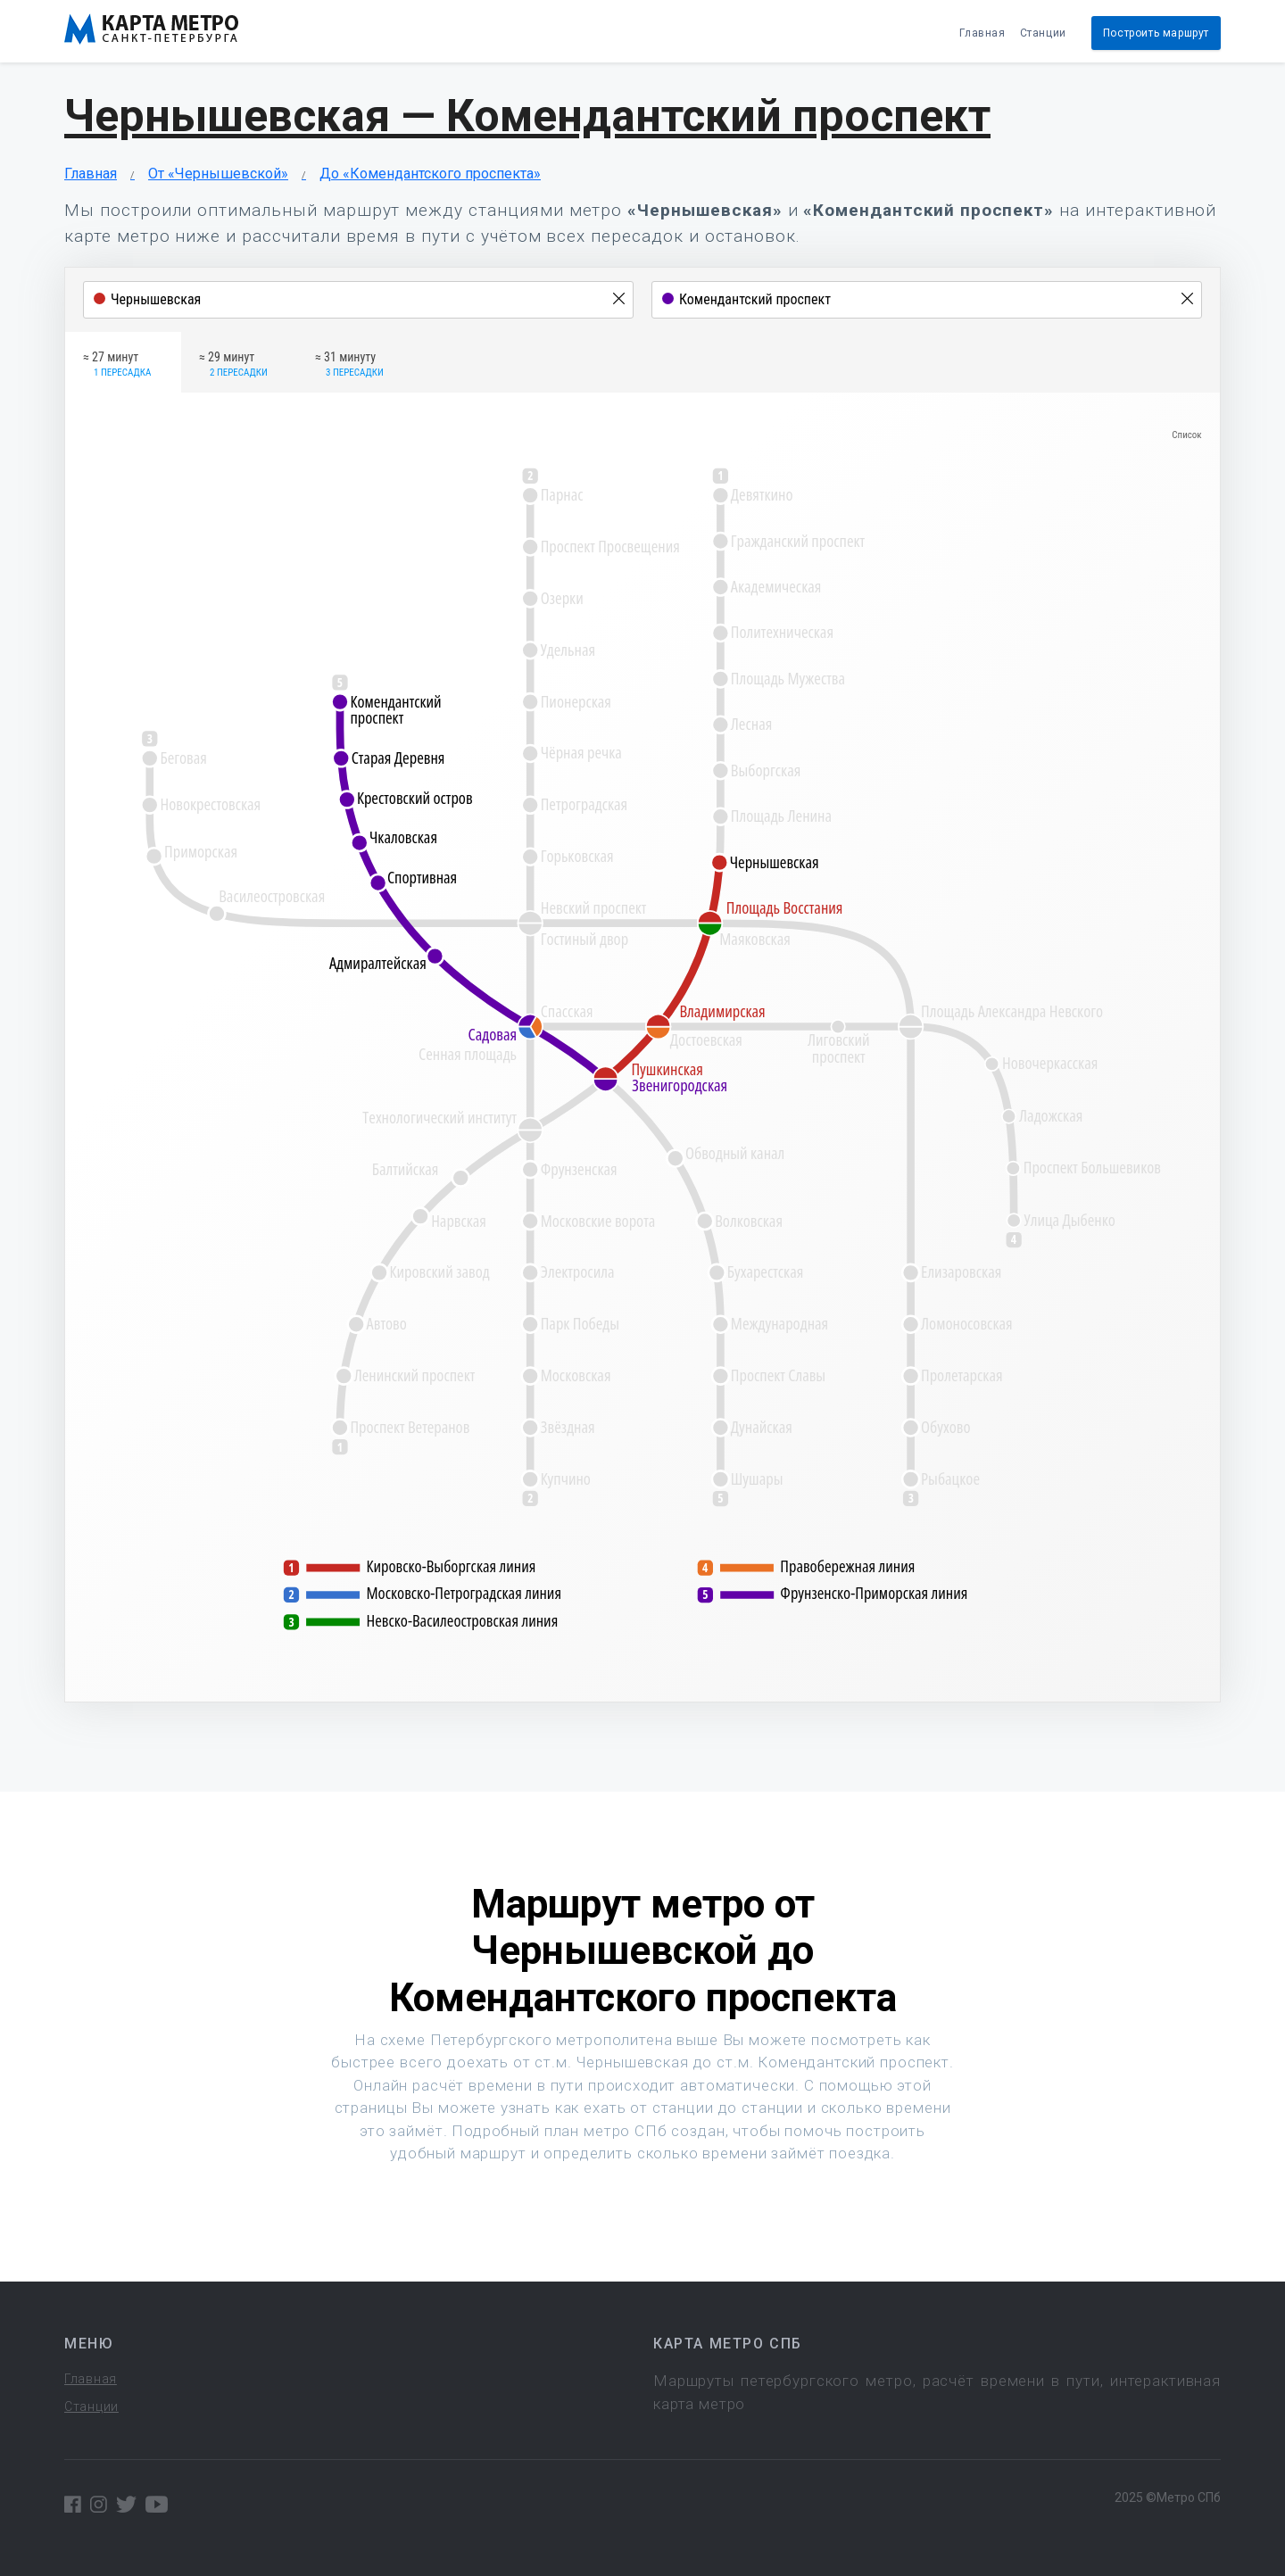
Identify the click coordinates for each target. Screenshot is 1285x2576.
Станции (1043, 33)
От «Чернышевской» (218, 173)
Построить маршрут (1156, 33)
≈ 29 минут (233, 365)
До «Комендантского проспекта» (430, 173)
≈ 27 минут (117, 365)
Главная (982, 33)
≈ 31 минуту (349, 365)
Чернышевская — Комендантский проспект (527, 116)
